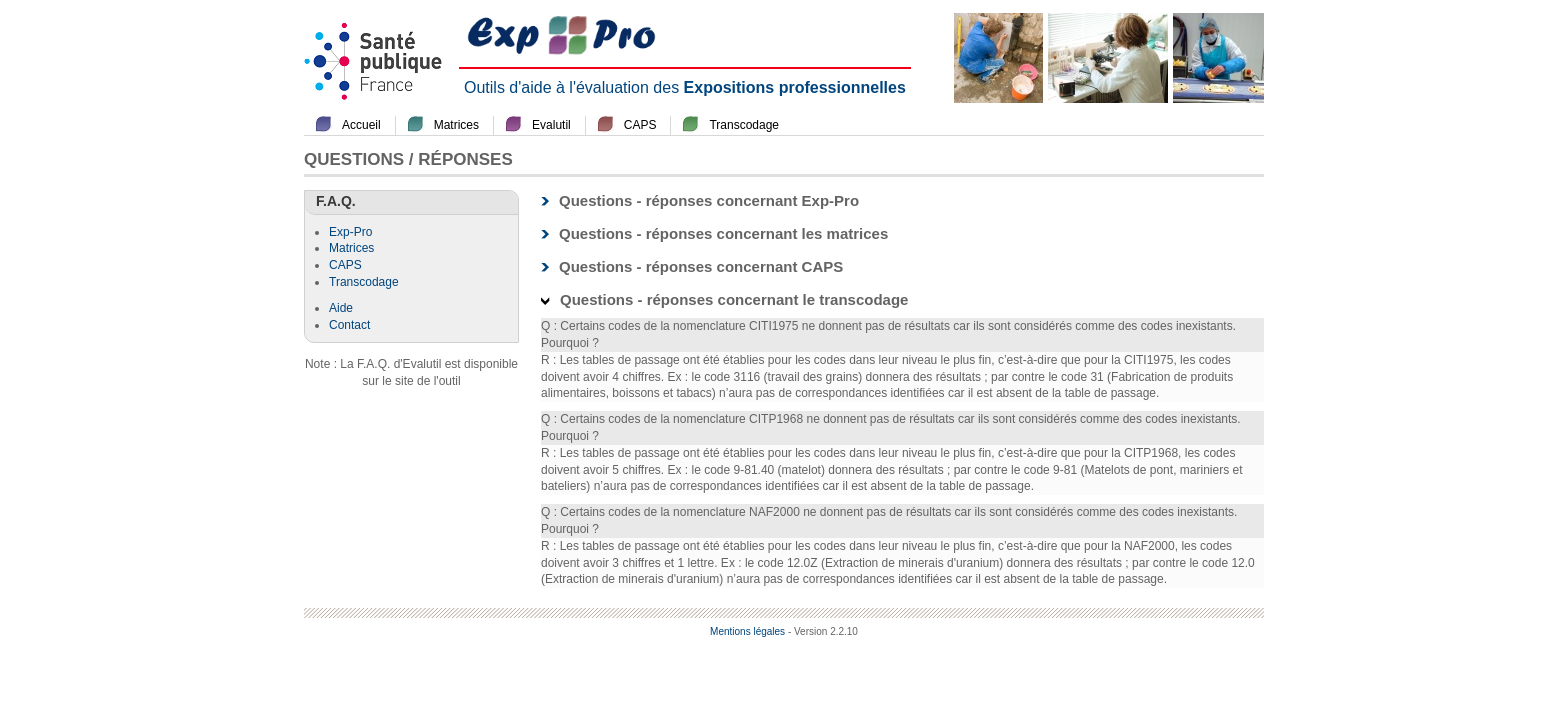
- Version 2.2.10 (823, 631)
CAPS (640, 125)
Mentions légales (747, 631)
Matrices (456, 125)
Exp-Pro (350, 232)
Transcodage (744, 125)
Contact (349, 325)
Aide (341, 308)
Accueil (361, 125)
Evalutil (551, 125)
